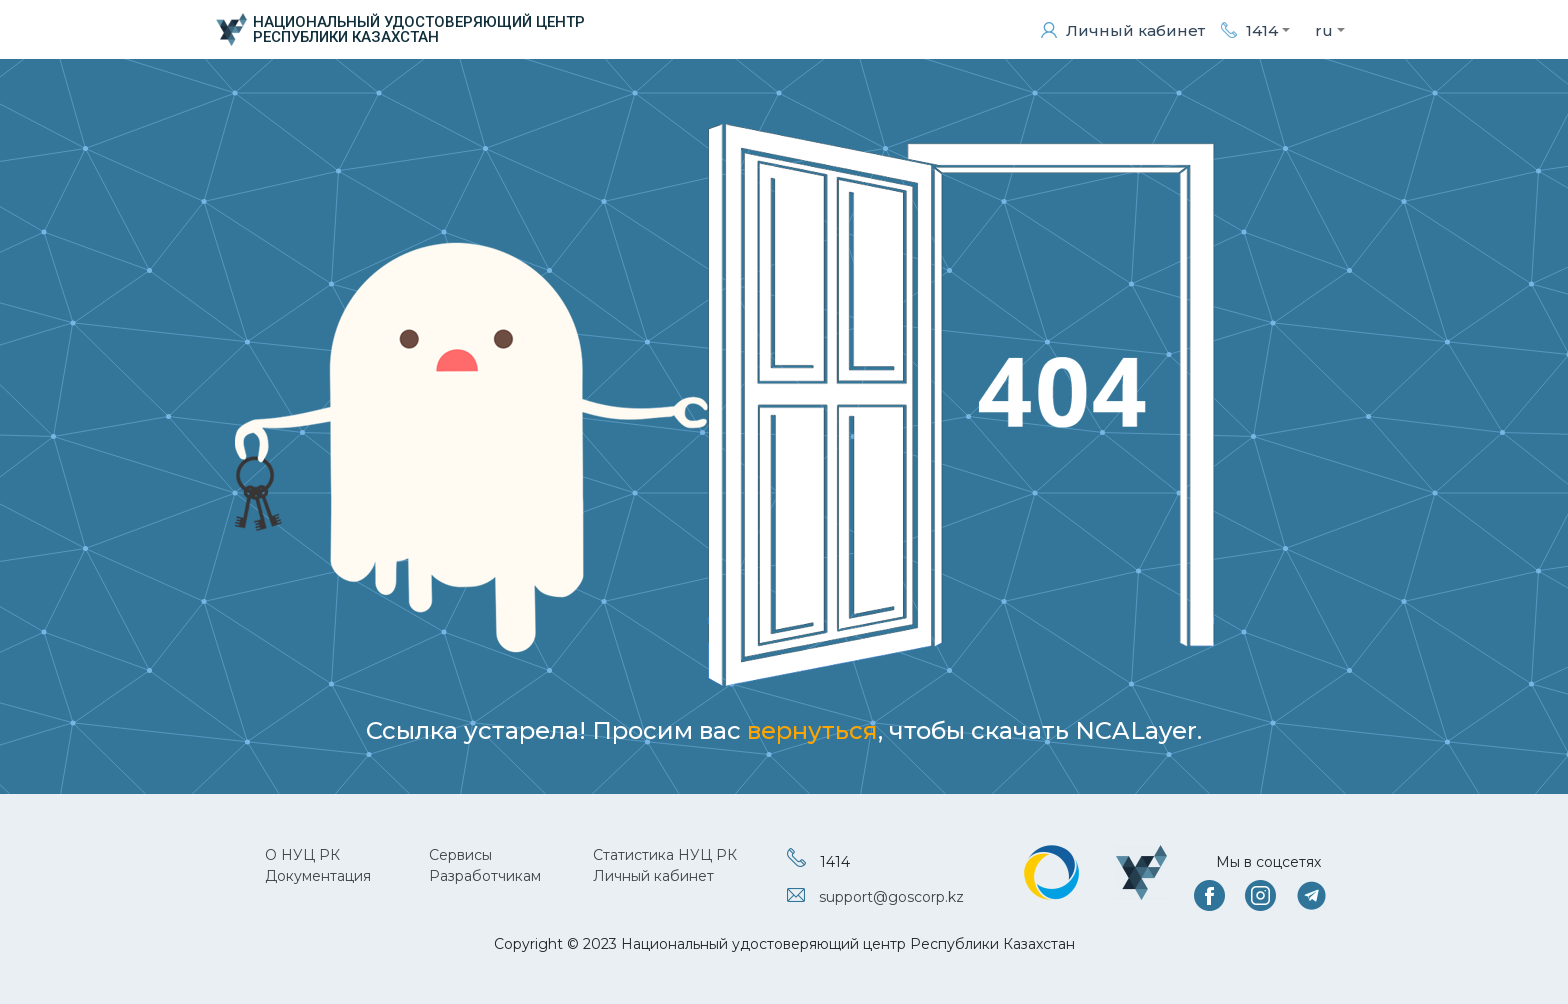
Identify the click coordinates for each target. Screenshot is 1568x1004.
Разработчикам (485, 876)
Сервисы (460, 855)
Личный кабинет (653, 876)
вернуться (812, 730)
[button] (1255, 30)
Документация (318, 876)
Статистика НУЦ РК (665, 855)
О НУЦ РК (302, 855)
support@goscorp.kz (891, 897)
